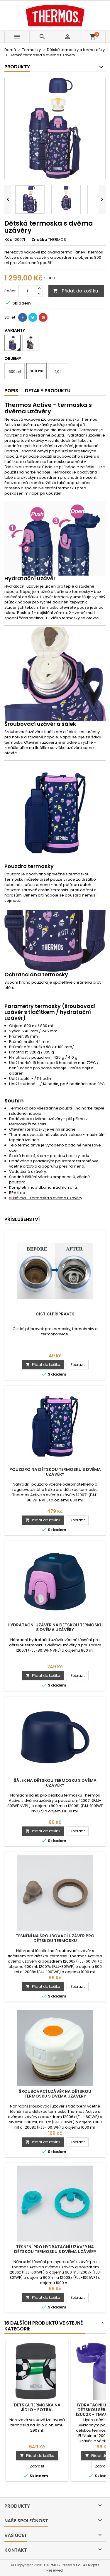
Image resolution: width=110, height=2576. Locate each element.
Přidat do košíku (75, 290)
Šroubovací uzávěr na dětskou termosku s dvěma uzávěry (55, 2093)
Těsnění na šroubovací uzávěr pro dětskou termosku (55, 1938)
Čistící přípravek (55, 1314)
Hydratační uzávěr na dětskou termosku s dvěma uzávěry (55, 1627)
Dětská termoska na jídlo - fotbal (37, 2407)
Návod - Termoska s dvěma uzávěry (45, 1198)
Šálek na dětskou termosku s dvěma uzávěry (55, 1782)
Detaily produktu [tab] (47, 390)
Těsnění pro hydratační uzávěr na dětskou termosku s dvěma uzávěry (55, 2249)
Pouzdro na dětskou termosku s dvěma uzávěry (55, 1472)
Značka (39, 239)
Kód (8, 239)
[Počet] (27, 291)
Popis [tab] (11, 390)
